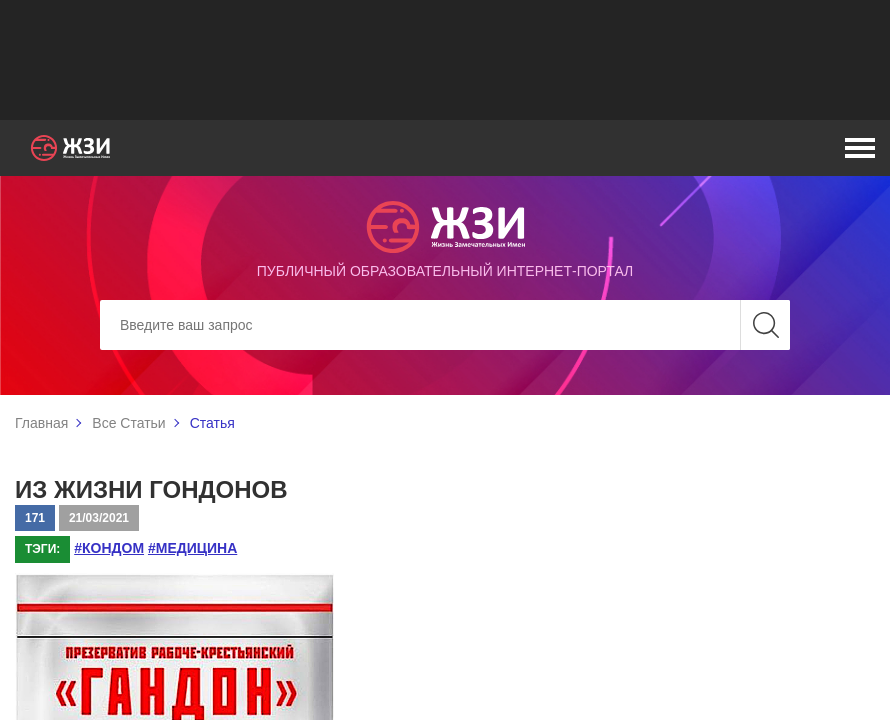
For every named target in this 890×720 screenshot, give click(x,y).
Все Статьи (128, 423)
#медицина (192, 548)
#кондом (109, 548)
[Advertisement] (445, 60)
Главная (41, 423)
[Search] (445, 325)
